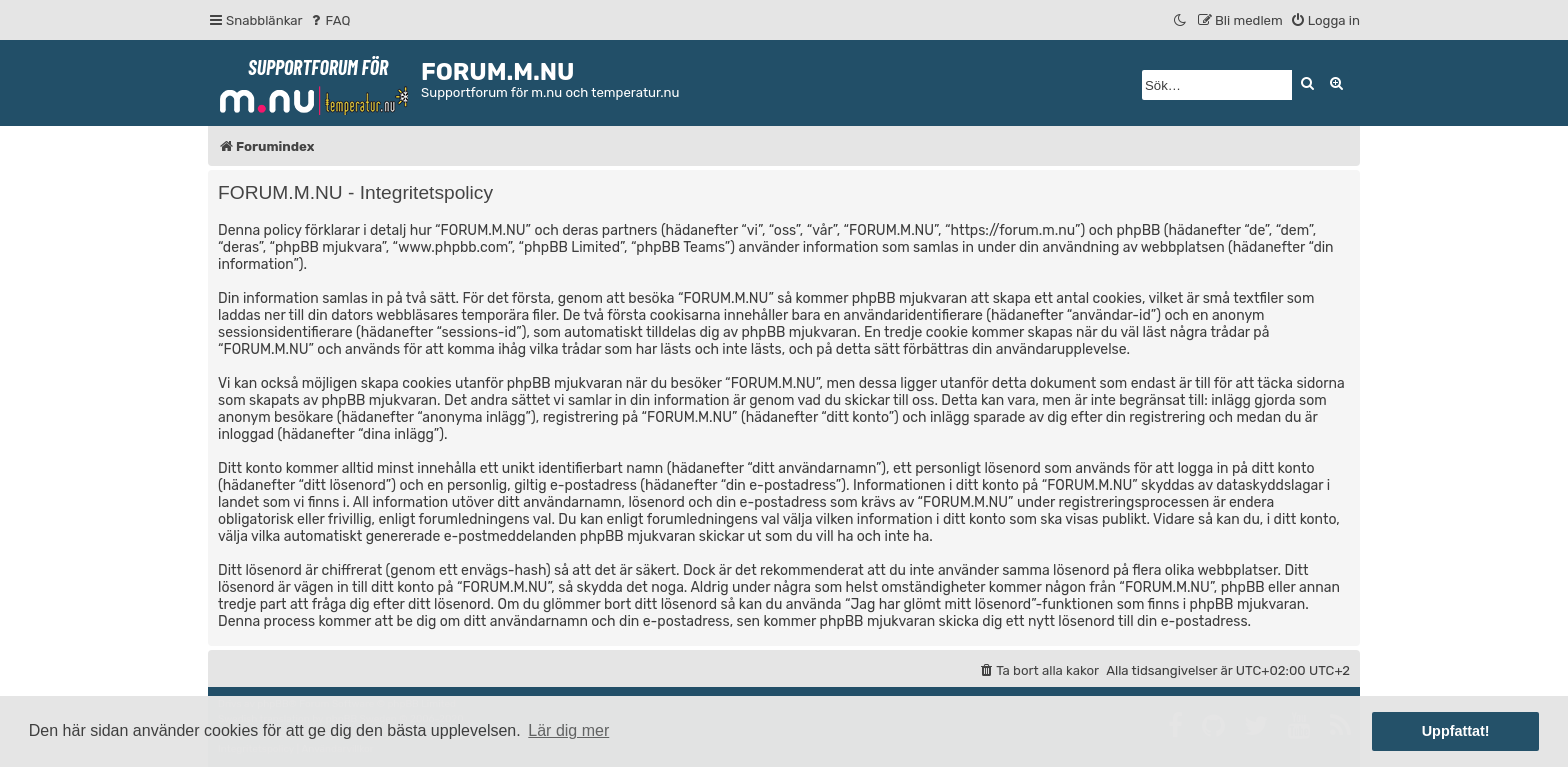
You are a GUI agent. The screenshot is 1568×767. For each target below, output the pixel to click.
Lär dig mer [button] (568, 730)
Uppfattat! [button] (1456, 731)
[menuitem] (329, 20)
